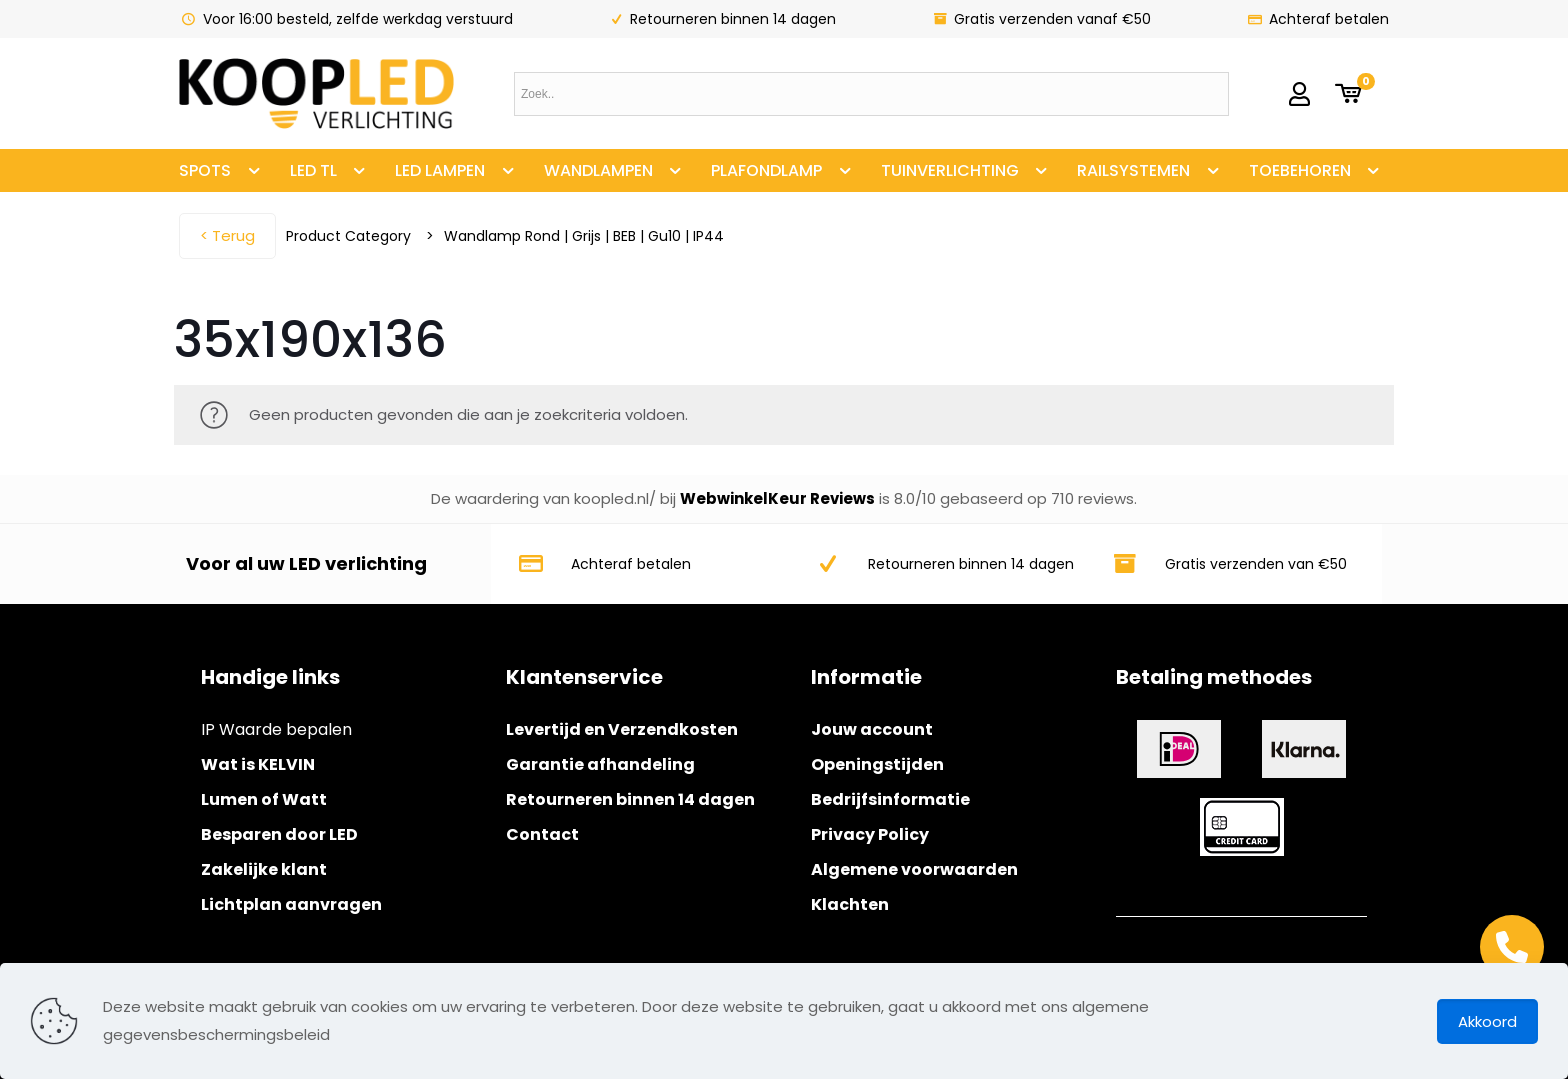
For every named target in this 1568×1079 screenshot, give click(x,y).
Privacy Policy (870, 834)
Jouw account (872, 729)
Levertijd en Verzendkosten (622, 729)
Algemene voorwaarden (914, 869)
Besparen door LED (279, 834)
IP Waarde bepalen (276, 729)
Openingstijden (877, 764)
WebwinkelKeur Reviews (777, 498)
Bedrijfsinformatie (890, 799)
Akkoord (1487, 1021)
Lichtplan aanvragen (291, 904)
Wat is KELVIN (258, 764)
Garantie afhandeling (600, 764)
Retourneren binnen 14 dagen (630, 799)
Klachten (850, 904)
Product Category (348, 236)
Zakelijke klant (264, 869)
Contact (542, 834)
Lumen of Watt (264, 799)
